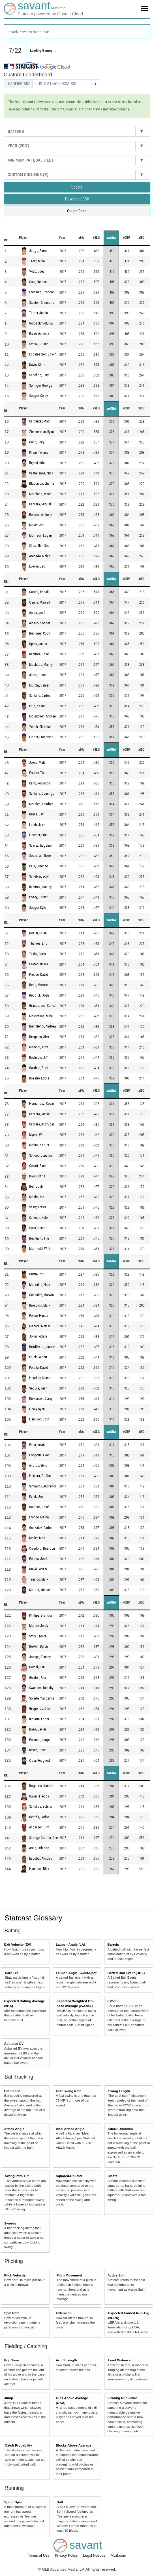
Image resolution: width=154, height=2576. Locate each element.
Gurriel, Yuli (37, 1274)
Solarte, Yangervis (41, 1698)
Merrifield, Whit (39, 1249)
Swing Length (119, 2091)
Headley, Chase (39, 1378)
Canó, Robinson (39, 783)
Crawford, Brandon (42, 1548)
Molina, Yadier (39, 1145)
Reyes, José (37, 1750)
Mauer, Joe (36, 525)
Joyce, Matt (37, 763)
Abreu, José (37, 613)
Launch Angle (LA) (70, 1944)
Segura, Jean (38, 1388)
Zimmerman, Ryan (41, 432)
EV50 (112, 2001)
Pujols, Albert (38, 1357)
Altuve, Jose (37, 675)
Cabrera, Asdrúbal (41, 1125)
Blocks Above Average (73, 2445)
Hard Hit (11, 1973)
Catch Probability (18, 2445)
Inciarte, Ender (39, 1719)
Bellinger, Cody (39, 633)
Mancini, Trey (38, 1047)
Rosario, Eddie (39, 1078)
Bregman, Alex (39, 1037)
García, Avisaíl (39, 592)
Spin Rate (12, 2313)
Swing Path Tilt (17, 2176)
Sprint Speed (14, 2502)
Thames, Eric (38, 943)
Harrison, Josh (39, 1419)
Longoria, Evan (39, 1455)
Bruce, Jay (36, 814)
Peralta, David (38, 1368)
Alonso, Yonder (39, 623)
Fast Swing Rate (68, 2091)
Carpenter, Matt (39, 421)
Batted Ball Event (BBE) (126, 1973)
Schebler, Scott (39, 876)
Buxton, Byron (38, 1646)
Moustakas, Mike (41, 1016)
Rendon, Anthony (40, 515)
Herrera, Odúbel (40, 1476)
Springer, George (40, 386)
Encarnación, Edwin (42, 355)
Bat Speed (12, 2091)
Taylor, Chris (37, 954)
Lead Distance (119, 2360)
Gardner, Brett (38, 1068)
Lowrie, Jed (37, 566)
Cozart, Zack (37, 1166)
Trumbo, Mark (38, 1580)
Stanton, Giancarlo (41, 303)
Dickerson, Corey (40, 1399)
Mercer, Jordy (38, 1626)
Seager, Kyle (37, 908)
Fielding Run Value (122, 2398)
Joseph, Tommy (40, 1657)
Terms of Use (39, 2555)
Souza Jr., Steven (40, 856)
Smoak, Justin (38, 344)
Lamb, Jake (37, 825)
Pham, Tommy (38, 453)
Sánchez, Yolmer (40, 1807)
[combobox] (77, 31)
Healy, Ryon (37, 1409)
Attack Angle (14, 2129)
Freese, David (38, 975)
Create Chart (77, 211)
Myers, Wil (36, 1135)
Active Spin (117, 2275)
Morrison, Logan (40, 535)
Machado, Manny (41, 665)
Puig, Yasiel (37, 706)
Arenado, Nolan (39, 556)
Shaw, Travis (37, 1207)
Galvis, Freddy (39, 1796)
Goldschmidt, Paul (41, 323)
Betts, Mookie (38, 985)
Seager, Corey (38, 396)
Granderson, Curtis (42, 1006)
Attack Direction (120, 2129)
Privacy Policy (67, 2555)
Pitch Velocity (15, 2275)
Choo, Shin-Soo (39, 546)
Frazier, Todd (38, 773)
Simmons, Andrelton (43, 1486)
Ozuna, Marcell (39, 602)
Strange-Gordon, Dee (43, 1838)
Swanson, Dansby (41, 1688)
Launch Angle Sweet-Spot (76, 1973)
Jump (8, 2398)
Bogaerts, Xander (41, 1786)
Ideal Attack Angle (70, 2129)
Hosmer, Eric (38, 835)
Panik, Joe (36, 1497)
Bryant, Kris (37, 463)
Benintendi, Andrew (42, 1026)
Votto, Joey (36, 272)
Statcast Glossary (33, 1918)
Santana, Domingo (41, 794)
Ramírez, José (39, 654)
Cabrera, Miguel (40, 504)
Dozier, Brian (38, 933)
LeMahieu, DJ (38, 964)
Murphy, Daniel (39, 685)
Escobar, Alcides (40, 1859)
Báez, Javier (37, 1729)
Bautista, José (39, 1507)
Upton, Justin (38, 644)
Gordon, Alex (37, 1678)
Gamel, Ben (37, 1667)
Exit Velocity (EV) (17, 1944)
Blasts (112, 2176)
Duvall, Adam (38, 1569)
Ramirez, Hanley (40, 887)
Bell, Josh (36, 1187)
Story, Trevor (37, 1636)
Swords (10, 2223)
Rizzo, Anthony (39, 334)
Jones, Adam (38, 1336)
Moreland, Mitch (40, 494)
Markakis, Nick (39, 1285)
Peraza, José (38, 1559)
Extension (64, 2313)
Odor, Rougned (39, 1761)
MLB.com (118, 2555)
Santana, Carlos (39, 696)
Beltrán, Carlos (39, 1817)
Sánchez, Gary (39, 375)
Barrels (113, 1944)
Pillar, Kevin (37, 1445)
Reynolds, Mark (39, 1305)
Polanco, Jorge (39, 1740)
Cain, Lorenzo (38, 866)
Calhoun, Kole (38, 1218)
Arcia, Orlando (39, 1848)
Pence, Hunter (38, 1316)
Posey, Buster (38, 897)
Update (77, 187)
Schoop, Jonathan (41, 1156)
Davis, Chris (37, 1176)
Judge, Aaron (38, 251)
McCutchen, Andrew (42, 716)
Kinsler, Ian (36, 1197)
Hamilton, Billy (39, 1869)
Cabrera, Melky (39, 1114)
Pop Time (11, 2360)
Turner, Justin (38, 313)
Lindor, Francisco (41, 737)
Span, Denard (38, 1228)
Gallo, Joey (36, 442)
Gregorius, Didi (39, 1709)
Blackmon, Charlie (41, 484)
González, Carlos (40, 1528)
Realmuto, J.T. (38, 1058)
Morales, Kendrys (41, 804)
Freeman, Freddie (41, 292)
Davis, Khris (37, 365)
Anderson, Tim (39, 1828)
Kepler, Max (37, 1538)
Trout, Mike (37, 261)
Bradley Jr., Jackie (42, 1347)
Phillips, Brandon (41, 1615)
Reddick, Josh (39, 995)
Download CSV (77, 199)
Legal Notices (94, 2555)
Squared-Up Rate (69, 2176)
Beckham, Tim (39, 1238)
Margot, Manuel (40, 1590)
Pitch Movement (69, 2275)
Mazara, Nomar (39, 1326)
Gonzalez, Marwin (41, 1295)
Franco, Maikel (39, 1518)
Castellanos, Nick (41, 473)
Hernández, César (41, 1104)
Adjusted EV (14, 2043)
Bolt (60, 2502)
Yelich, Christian (40, 727)
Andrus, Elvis (38, 1466)
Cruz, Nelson (38, 282)
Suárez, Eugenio (40, 845)
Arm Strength (66, 2360)
